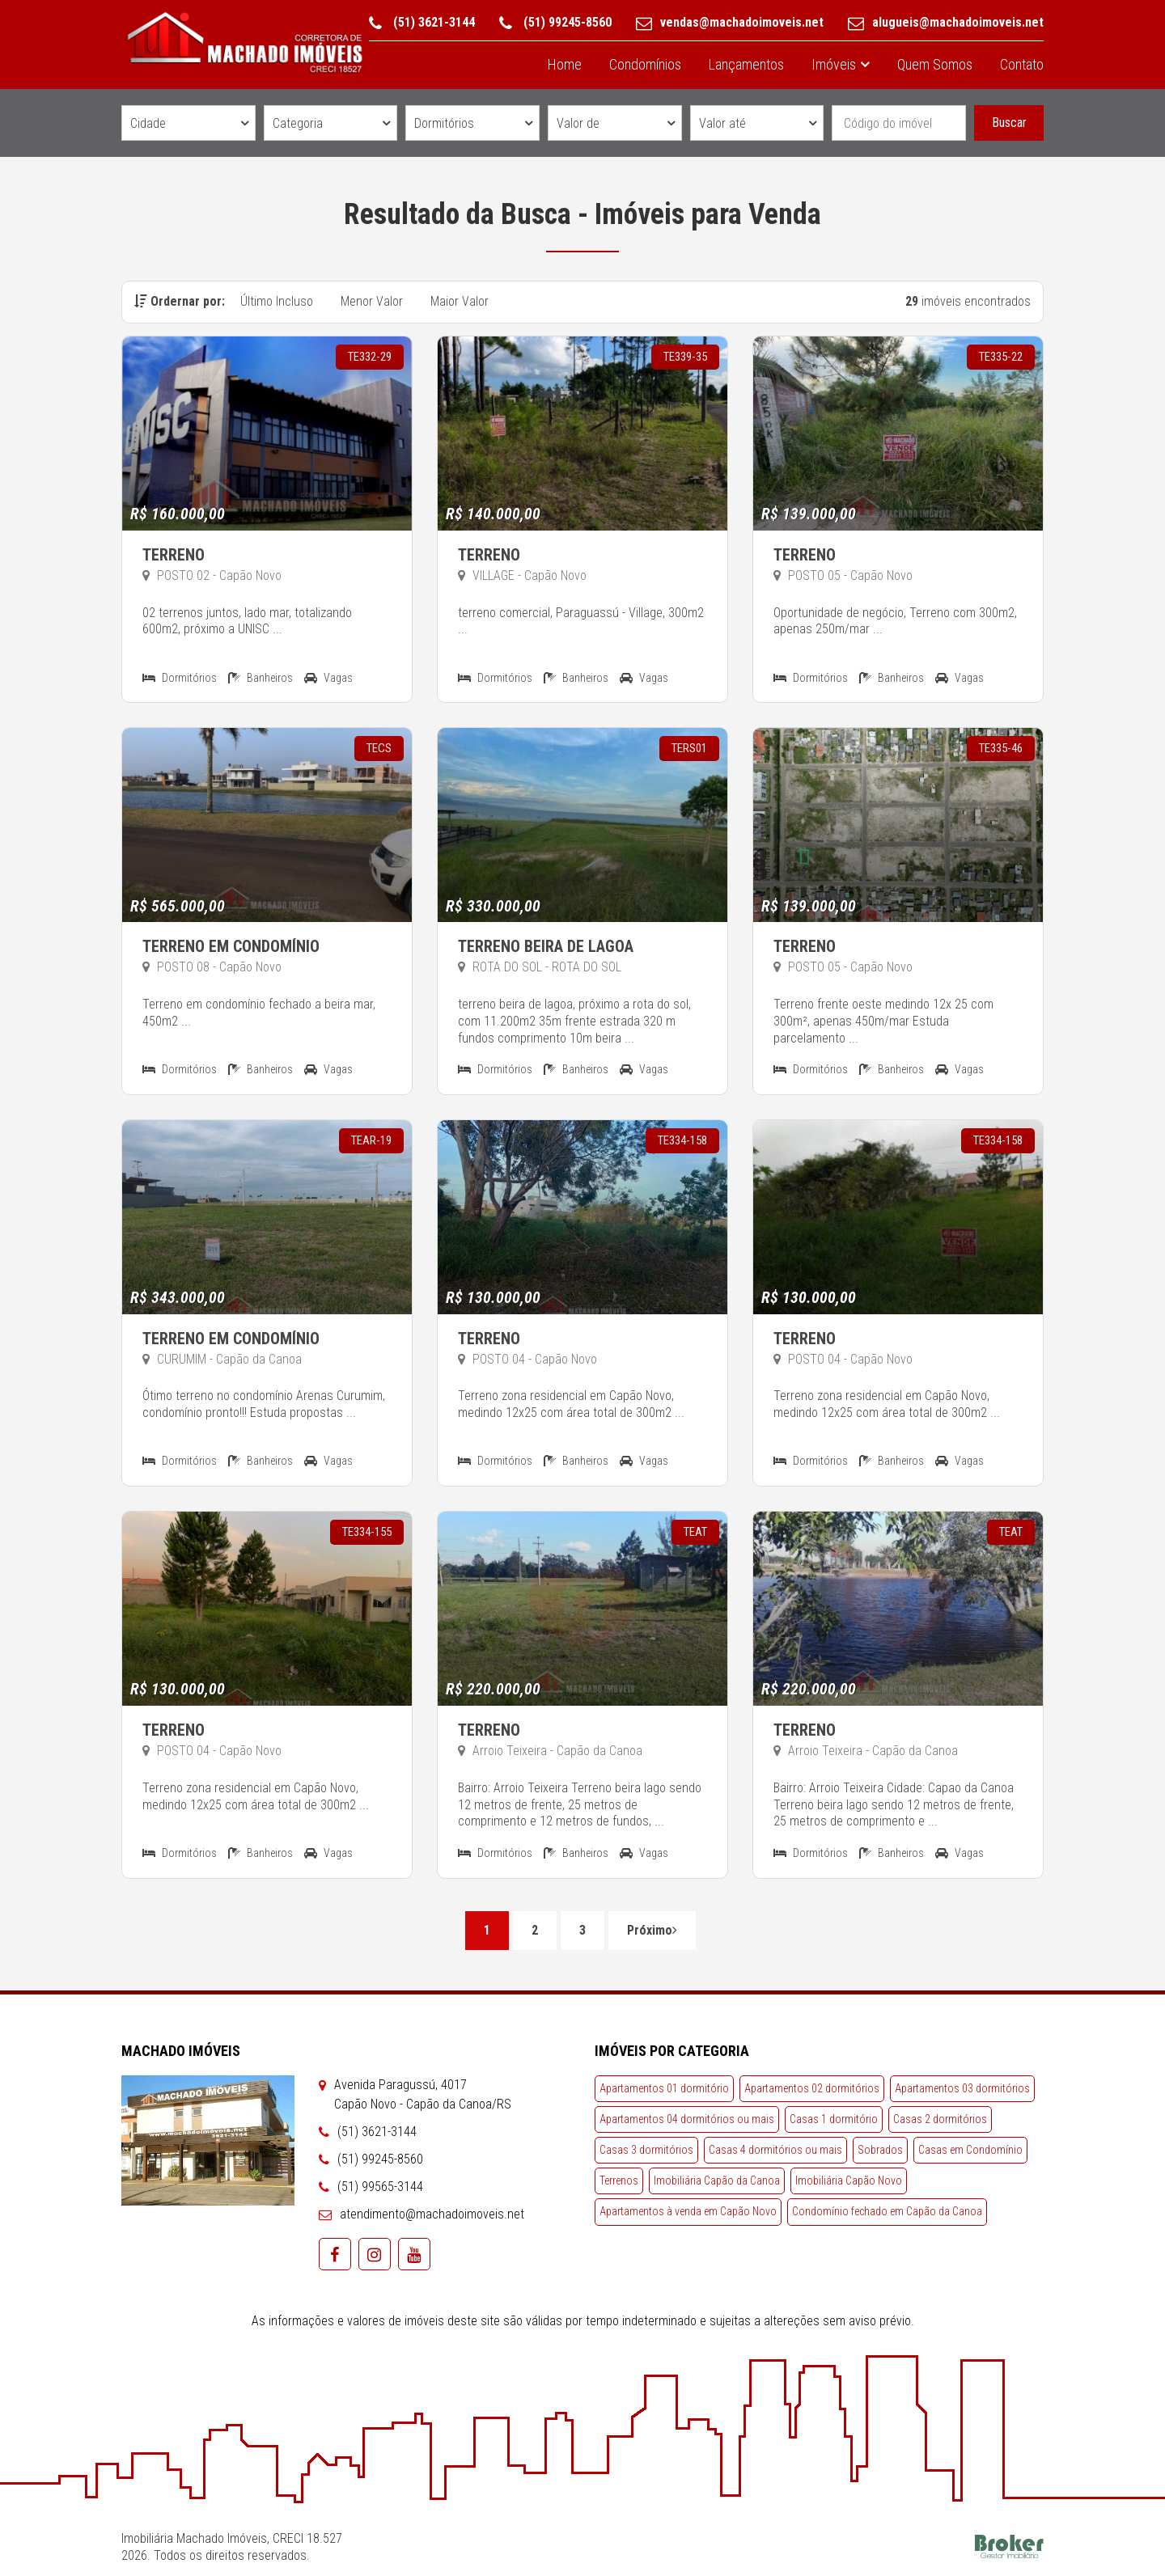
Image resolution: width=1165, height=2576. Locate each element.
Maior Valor (459, 301)
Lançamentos (746, 64)
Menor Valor (372, 301)
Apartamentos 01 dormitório (664, 2088)
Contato (1022, 64)
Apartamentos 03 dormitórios (962, 2088)
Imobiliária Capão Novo (848, 2180)
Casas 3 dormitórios (646, 2149)
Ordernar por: (179, 301)
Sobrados (880, 2149)
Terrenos (618, 2180)
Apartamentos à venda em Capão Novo (688, 2211)
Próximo (652, 1930)
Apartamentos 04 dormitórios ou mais (686, 2119)
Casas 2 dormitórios (940, 2119)
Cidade (148, 123)
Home (565, 64)
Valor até (722, 123)
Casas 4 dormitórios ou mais (775, 2149)
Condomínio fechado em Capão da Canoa (887, 2211)
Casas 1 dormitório (834, 2119)
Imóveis (833, 64)
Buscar (1009, 122)
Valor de (578, 123)
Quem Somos (934, 64)
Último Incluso (276, 301)
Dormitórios (444, 123)
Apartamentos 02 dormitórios (811, 2088)
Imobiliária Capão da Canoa (717, 2180)
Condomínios (645, 64)
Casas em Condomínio (970, 2149)
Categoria (298, 123)
